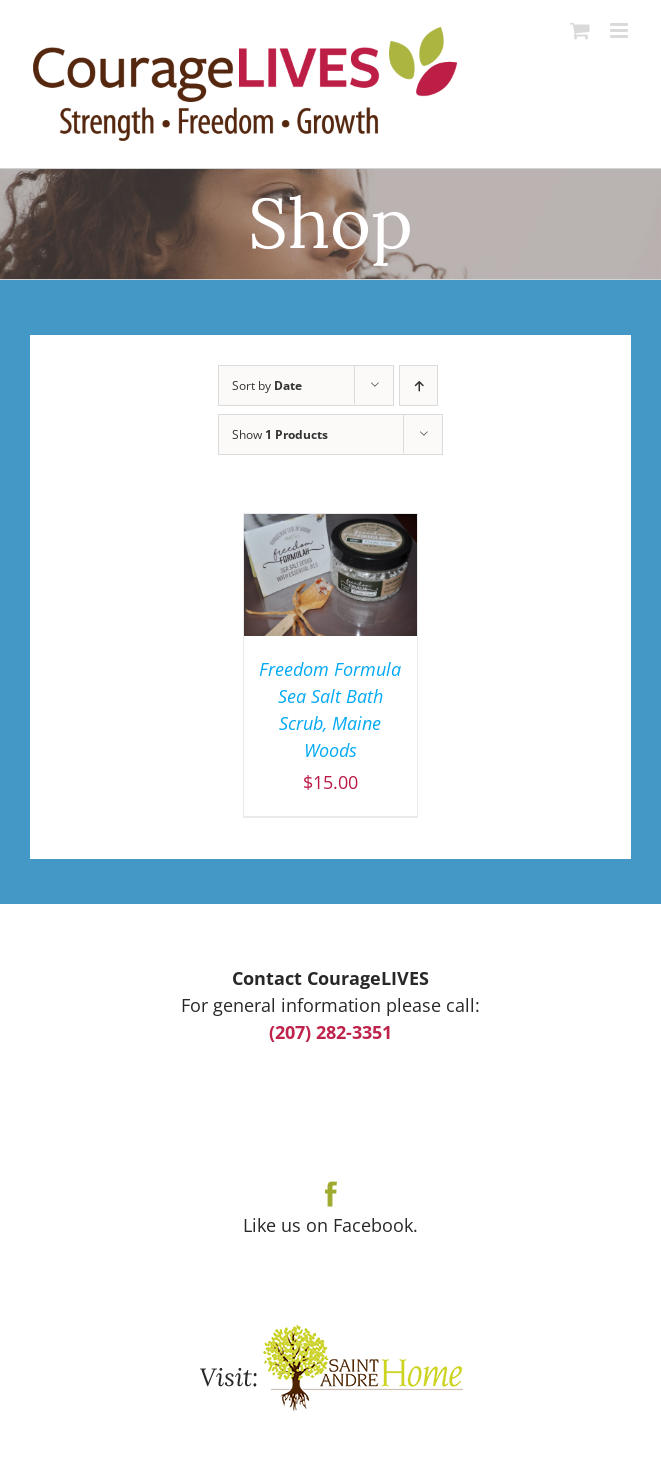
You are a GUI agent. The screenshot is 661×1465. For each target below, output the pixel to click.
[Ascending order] (418, 385)
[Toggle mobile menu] (620, 30)
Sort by (267, 385)
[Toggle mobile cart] (580, 30)
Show (280, 434)
